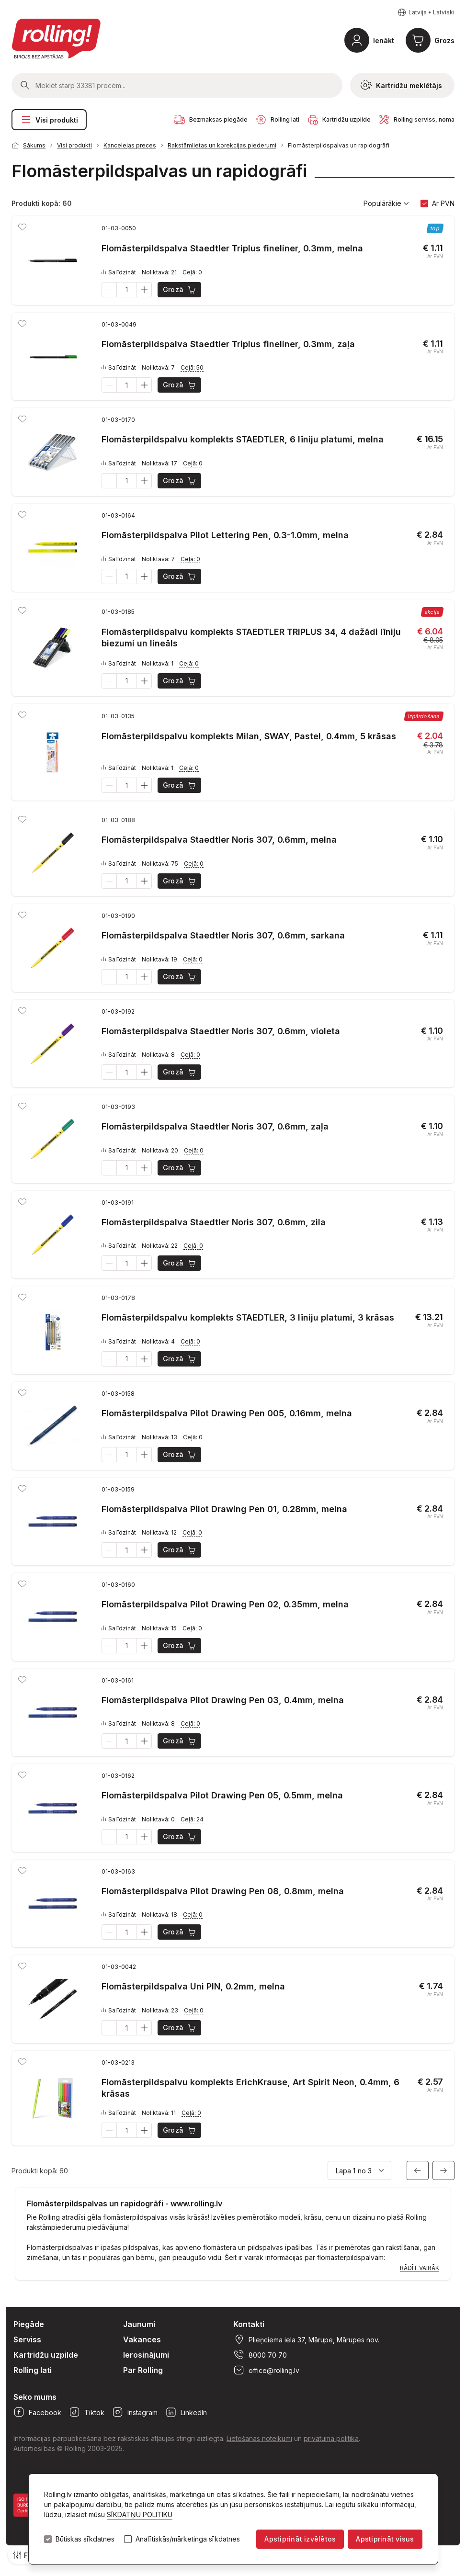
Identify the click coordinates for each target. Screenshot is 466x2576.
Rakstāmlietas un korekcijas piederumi (222, 145)
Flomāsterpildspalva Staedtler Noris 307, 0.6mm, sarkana (223, 935)
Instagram (135, 2412)
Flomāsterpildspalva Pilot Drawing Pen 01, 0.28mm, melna (224, 1509)
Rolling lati (32, 2370)
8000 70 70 (260, 2355)
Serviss (27, 2339)
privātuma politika (331, 2438)
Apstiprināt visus (385, 2539)
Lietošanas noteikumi (259, 2438)
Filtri (25, 2555)
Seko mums (35, 2397)
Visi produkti (49, 119)
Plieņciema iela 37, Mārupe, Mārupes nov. (306, 2339)
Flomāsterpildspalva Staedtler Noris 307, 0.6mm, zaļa (215, 1126)
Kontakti (248, 2324)
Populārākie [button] (386, 203)
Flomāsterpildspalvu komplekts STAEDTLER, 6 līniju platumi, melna (243, 439)
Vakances (142, 2339)
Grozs (444, 40)
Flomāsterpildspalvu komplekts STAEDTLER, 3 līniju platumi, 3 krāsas (248, 1317)
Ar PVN (443, 203)
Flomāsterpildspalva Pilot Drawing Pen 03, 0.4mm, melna (223, 1700)
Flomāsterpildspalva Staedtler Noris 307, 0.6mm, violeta (221, 1031)
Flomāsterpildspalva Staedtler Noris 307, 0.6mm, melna (219, 840)
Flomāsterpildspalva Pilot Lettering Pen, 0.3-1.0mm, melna (225, 535)
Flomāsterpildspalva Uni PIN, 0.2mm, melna (193, 1986)
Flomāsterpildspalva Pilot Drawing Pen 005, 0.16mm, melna (227, 1413)
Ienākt (383, 40)
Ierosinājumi (146, 2355)
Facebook (37, 2412)
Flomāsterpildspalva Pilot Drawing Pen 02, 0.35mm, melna (225, 1604)
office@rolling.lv (266, 2370)
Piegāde (28, 2324)
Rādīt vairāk (419, 2267)
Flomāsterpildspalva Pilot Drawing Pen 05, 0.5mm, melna (222, 1795)
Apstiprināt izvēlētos (300, 2539)
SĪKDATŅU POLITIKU (139, 2514)
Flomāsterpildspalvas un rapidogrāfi (338, 145)
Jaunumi (139, 2324)
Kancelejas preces (129, 145)
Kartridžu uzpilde (45, 2355)
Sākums (34, 145)
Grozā (180, 289)
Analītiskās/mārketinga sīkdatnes (188, 2539)
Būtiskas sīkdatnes (85, 2539)
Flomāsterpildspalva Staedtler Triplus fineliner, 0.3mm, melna (232, 248)
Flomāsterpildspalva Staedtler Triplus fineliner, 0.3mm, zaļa (228, 344)
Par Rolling (143, 2370)
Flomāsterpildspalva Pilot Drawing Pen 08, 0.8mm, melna (223, 1891)
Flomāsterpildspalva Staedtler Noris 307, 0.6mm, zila (214, 1222)
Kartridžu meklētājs (401, 85)
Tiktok (86, 2412)
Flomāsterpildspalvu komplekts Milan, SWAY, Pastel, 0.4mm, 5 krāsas (249, 736)
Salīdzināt (119, 272)
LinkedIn (186, 2412)
